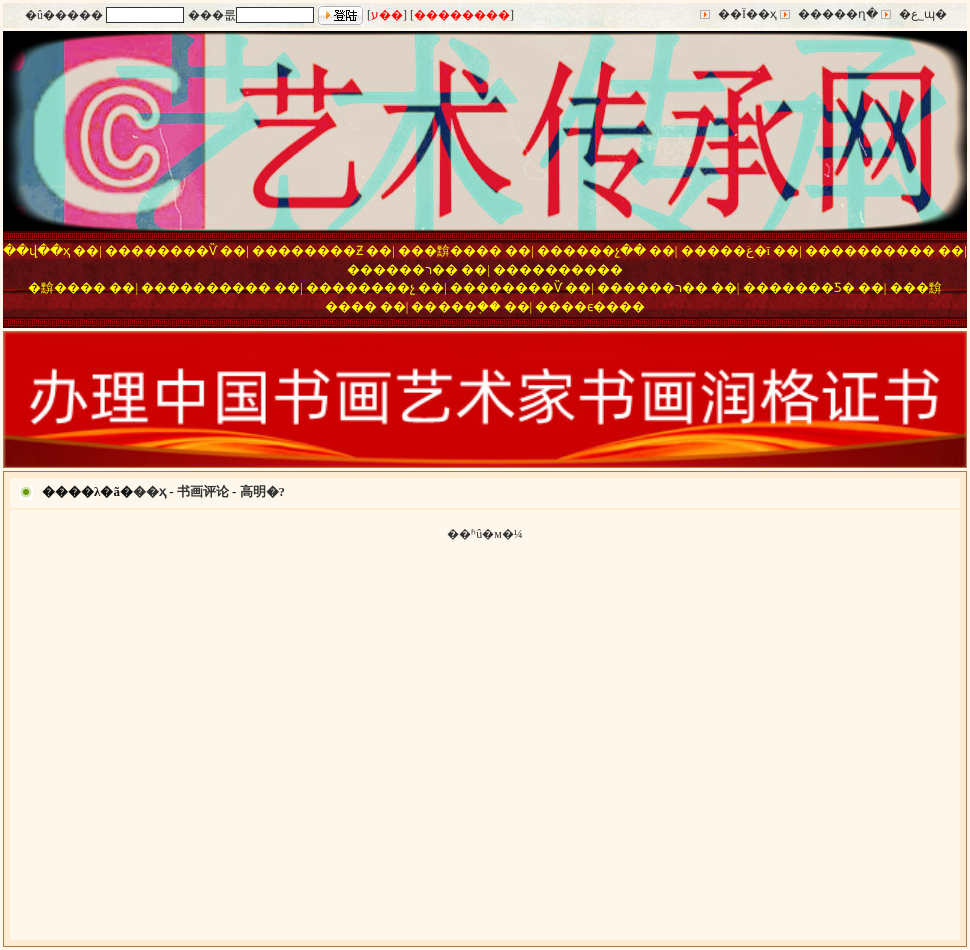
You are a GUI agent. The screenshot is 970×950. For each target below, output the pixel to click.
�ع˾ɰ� (923, 14)
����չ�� (604, 250)
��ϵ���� (603, 306)
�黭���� (463, 250)
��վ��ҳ (36, 250)
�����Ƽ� (812, 287)
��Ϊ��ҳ (747, 14)
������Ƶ (320, 250)
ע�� (387, 15)
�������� (462, 15)
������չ (373, 287)
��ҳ (149, 491)
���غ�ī (739, 250)
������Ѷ (174, 250)
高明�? (263, 491)
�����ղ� (838, 14)
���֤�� (469, 306)
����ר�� (415, 269)
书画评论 (203, 491)
